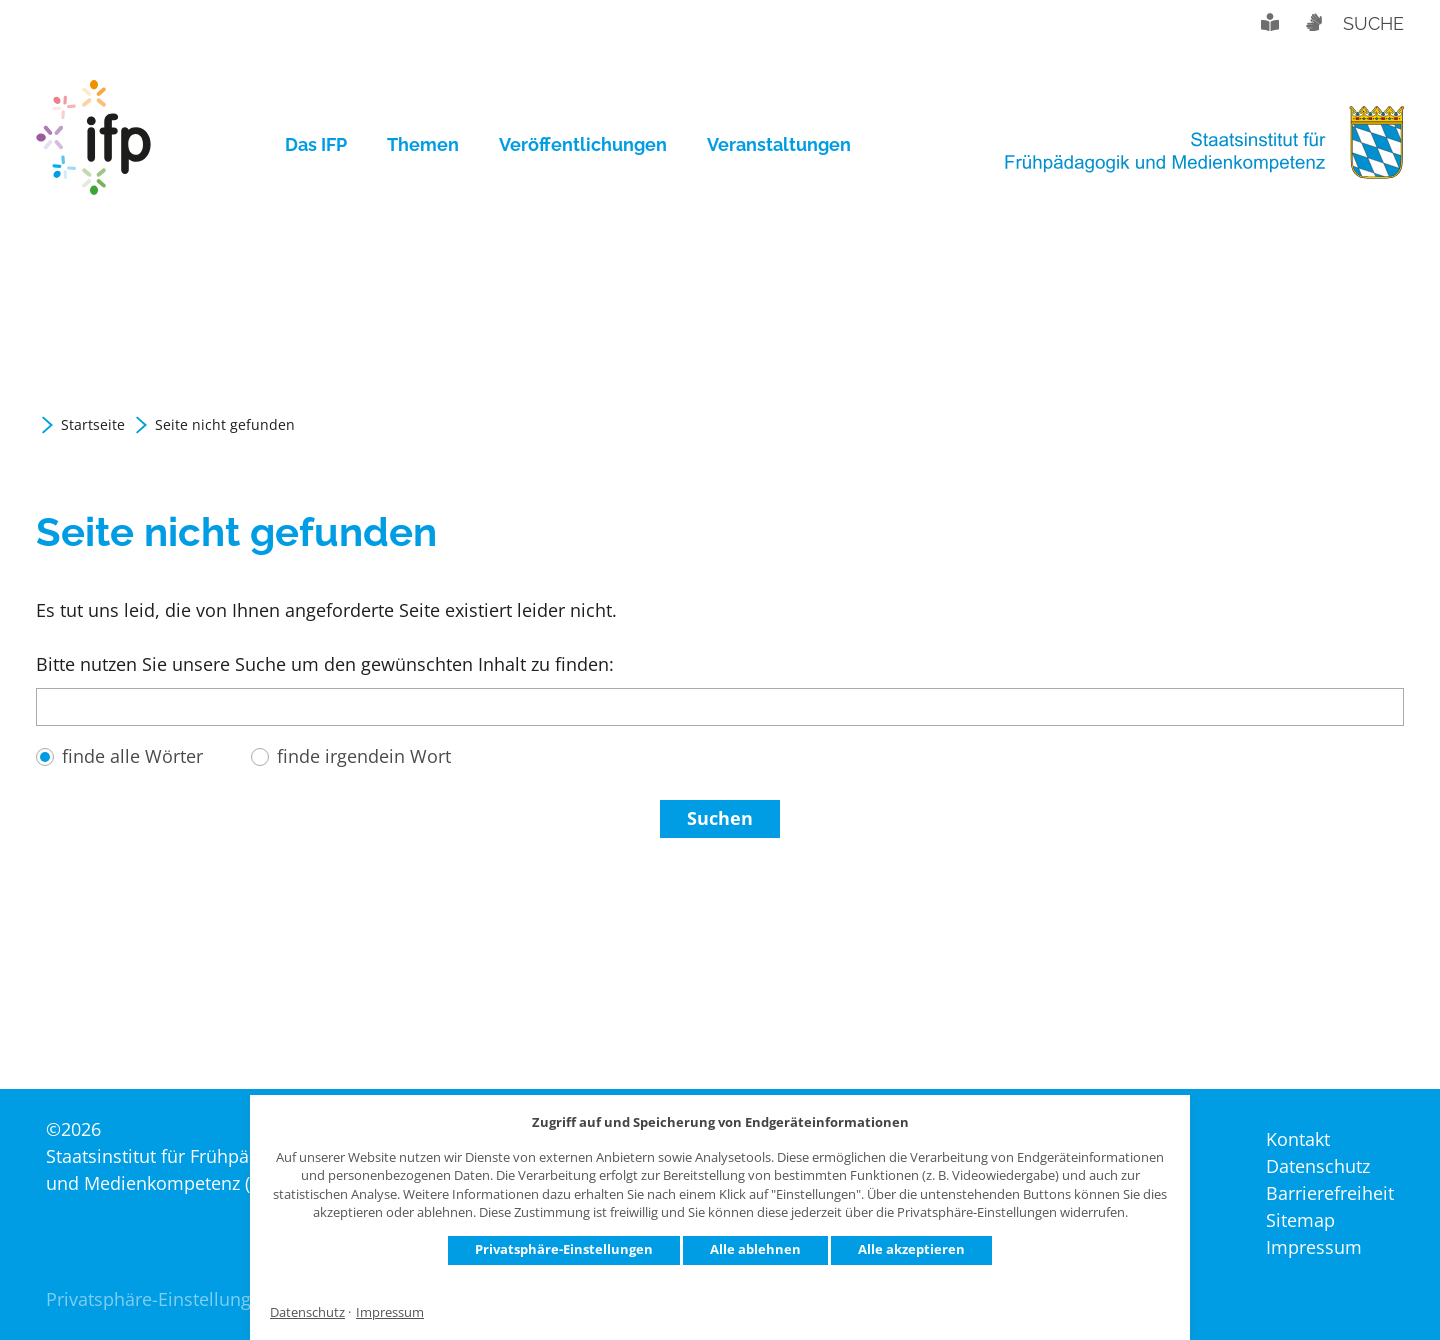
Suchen (720, 818)
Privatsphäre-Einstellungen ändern (191, 1299)
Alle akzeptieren (911, 1249)
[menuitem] (326, 145)
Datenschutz (307, 1312)
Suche (1373, 23)
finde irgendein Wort (364, 756)
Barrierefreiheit (1330, 1193)
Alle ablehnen (755, 1249)
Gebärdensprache (1313, 22)
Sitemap (1300, 1220)
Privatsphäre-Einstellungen (564, 1249)
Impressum (390, 1312)
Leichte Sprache (1270, 22)
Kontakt (1298, 1139)
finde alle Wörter (132, 756)
